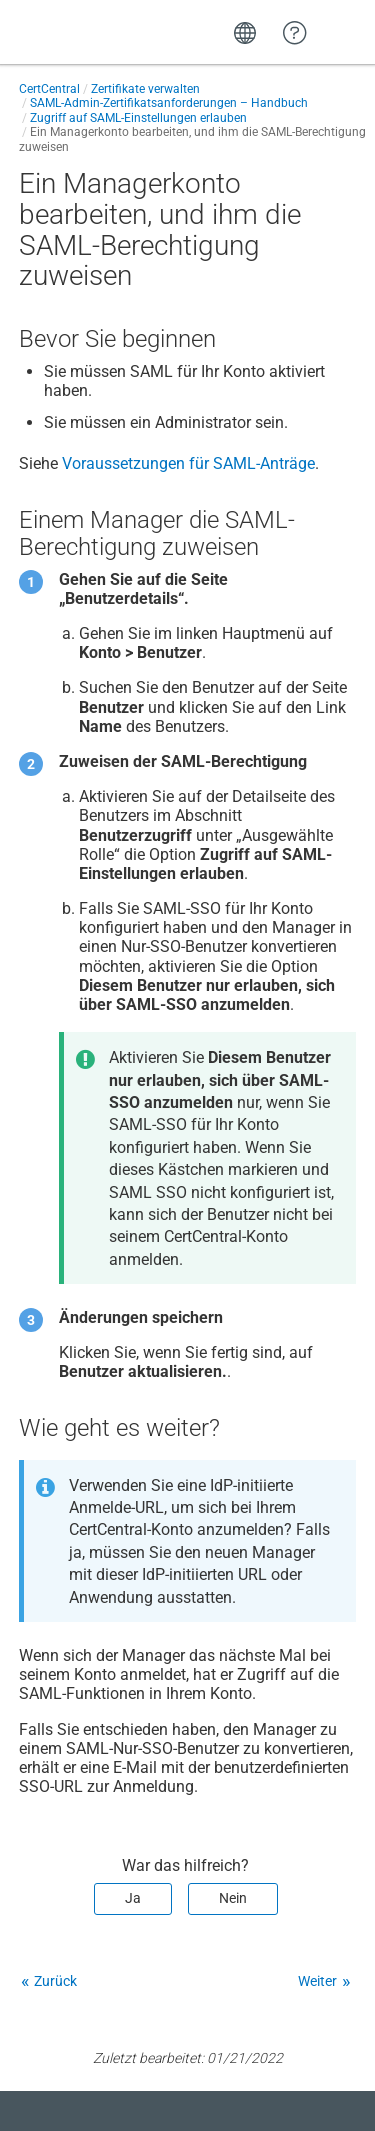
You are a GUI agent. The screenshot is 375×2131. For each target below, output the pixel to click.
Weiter (317, 1981)
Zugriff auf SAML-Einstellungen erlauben (138, 118)
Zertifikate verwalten (145, 89)
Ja (133, 1898)
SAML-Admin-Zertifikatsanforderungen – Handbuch (169, 103)
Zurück (55, 1981)
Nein (233, 1898)
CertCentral (49, 89)
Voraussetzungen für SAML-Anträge (188, 463)
